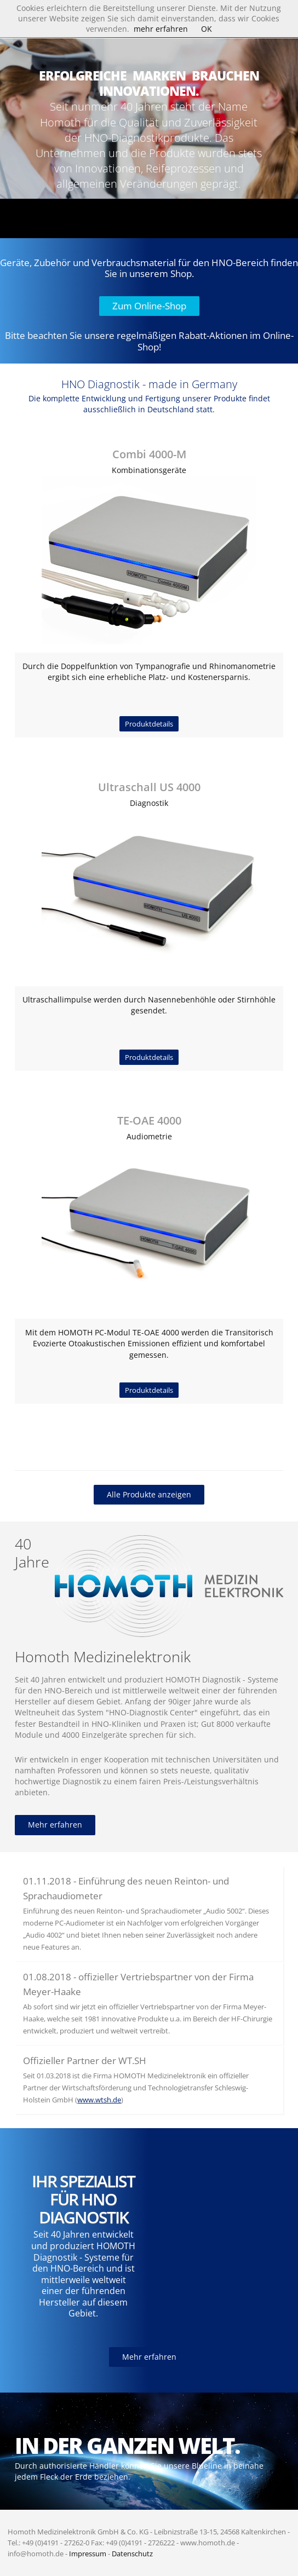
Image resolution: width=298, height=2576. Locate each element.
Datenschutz (132, 2553)
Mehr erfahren (55, 1824)
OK (206, 29)
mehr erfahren (161, 29)
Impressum (87, 2553)
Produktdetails (149, 724)
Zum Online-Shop (149, 305)
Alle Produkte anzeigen (149, 1494)
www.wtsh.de (99, 2100)
